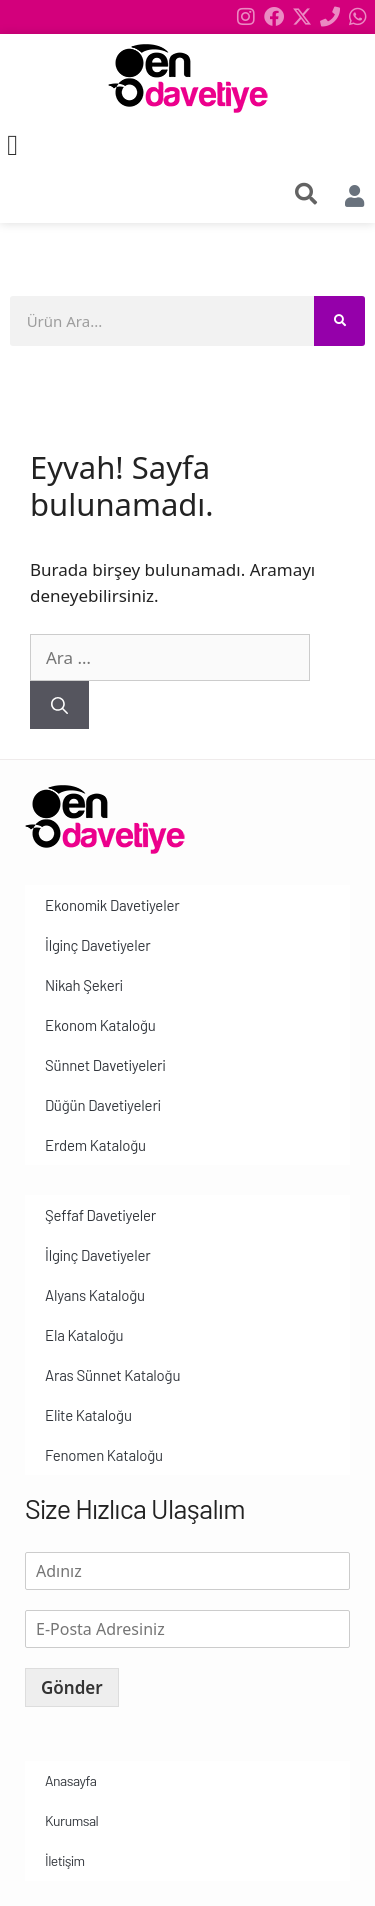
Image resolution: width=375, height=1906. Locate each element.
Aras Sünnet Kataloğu (112, 1375)
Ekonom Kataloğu (100, 1025)
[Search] (339, 321)
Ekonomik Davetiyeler (112, 905)
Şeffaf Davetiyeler (100, 1215)
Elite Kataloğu (88, 1415)
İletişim (65, 1860)
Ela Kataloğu (84, 1335)
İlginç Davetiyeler (97, 945)
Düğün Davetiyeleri (103, 1105)
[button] (12, 146)
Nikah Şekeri (84, 985)
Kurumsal (71, 1820)
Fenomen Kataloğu (104, 1455)
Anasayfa (70, 1780)
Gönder (72, 1687)
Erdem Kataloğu (95, 1145)
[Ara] (59, 705)
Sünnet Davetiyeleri (105, 1065)
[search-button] (306, 194)
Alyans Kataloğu (95, 1295)
